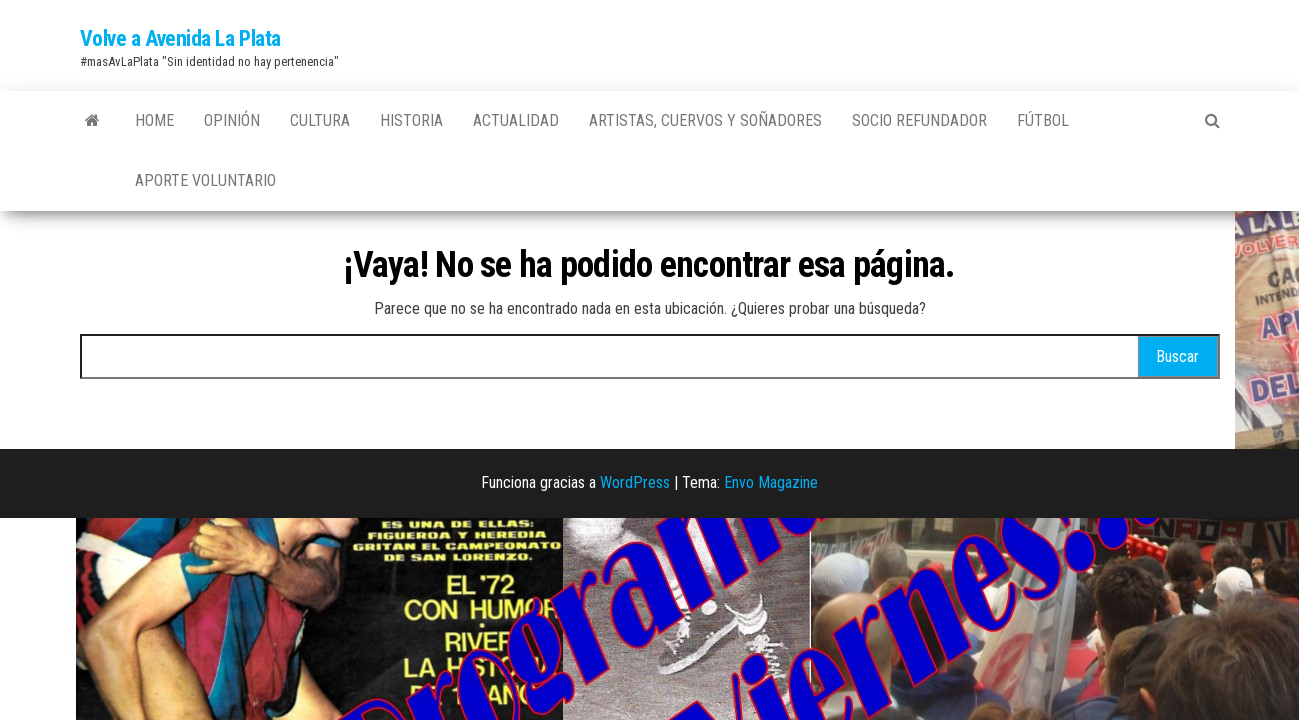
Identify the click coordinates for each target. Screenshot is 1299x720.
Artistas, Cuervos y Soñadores (705, 120)
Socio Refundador (919, 120)
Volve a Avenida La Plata (180, 38)
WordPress (635, 482)
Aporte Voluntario (205, 180)
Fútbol (1043, 120)
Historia (411, 120)
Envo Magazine (771, 482)
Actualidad (516, 120)
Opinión (232, 120)
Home (154, 120)
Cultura (320, 120)
